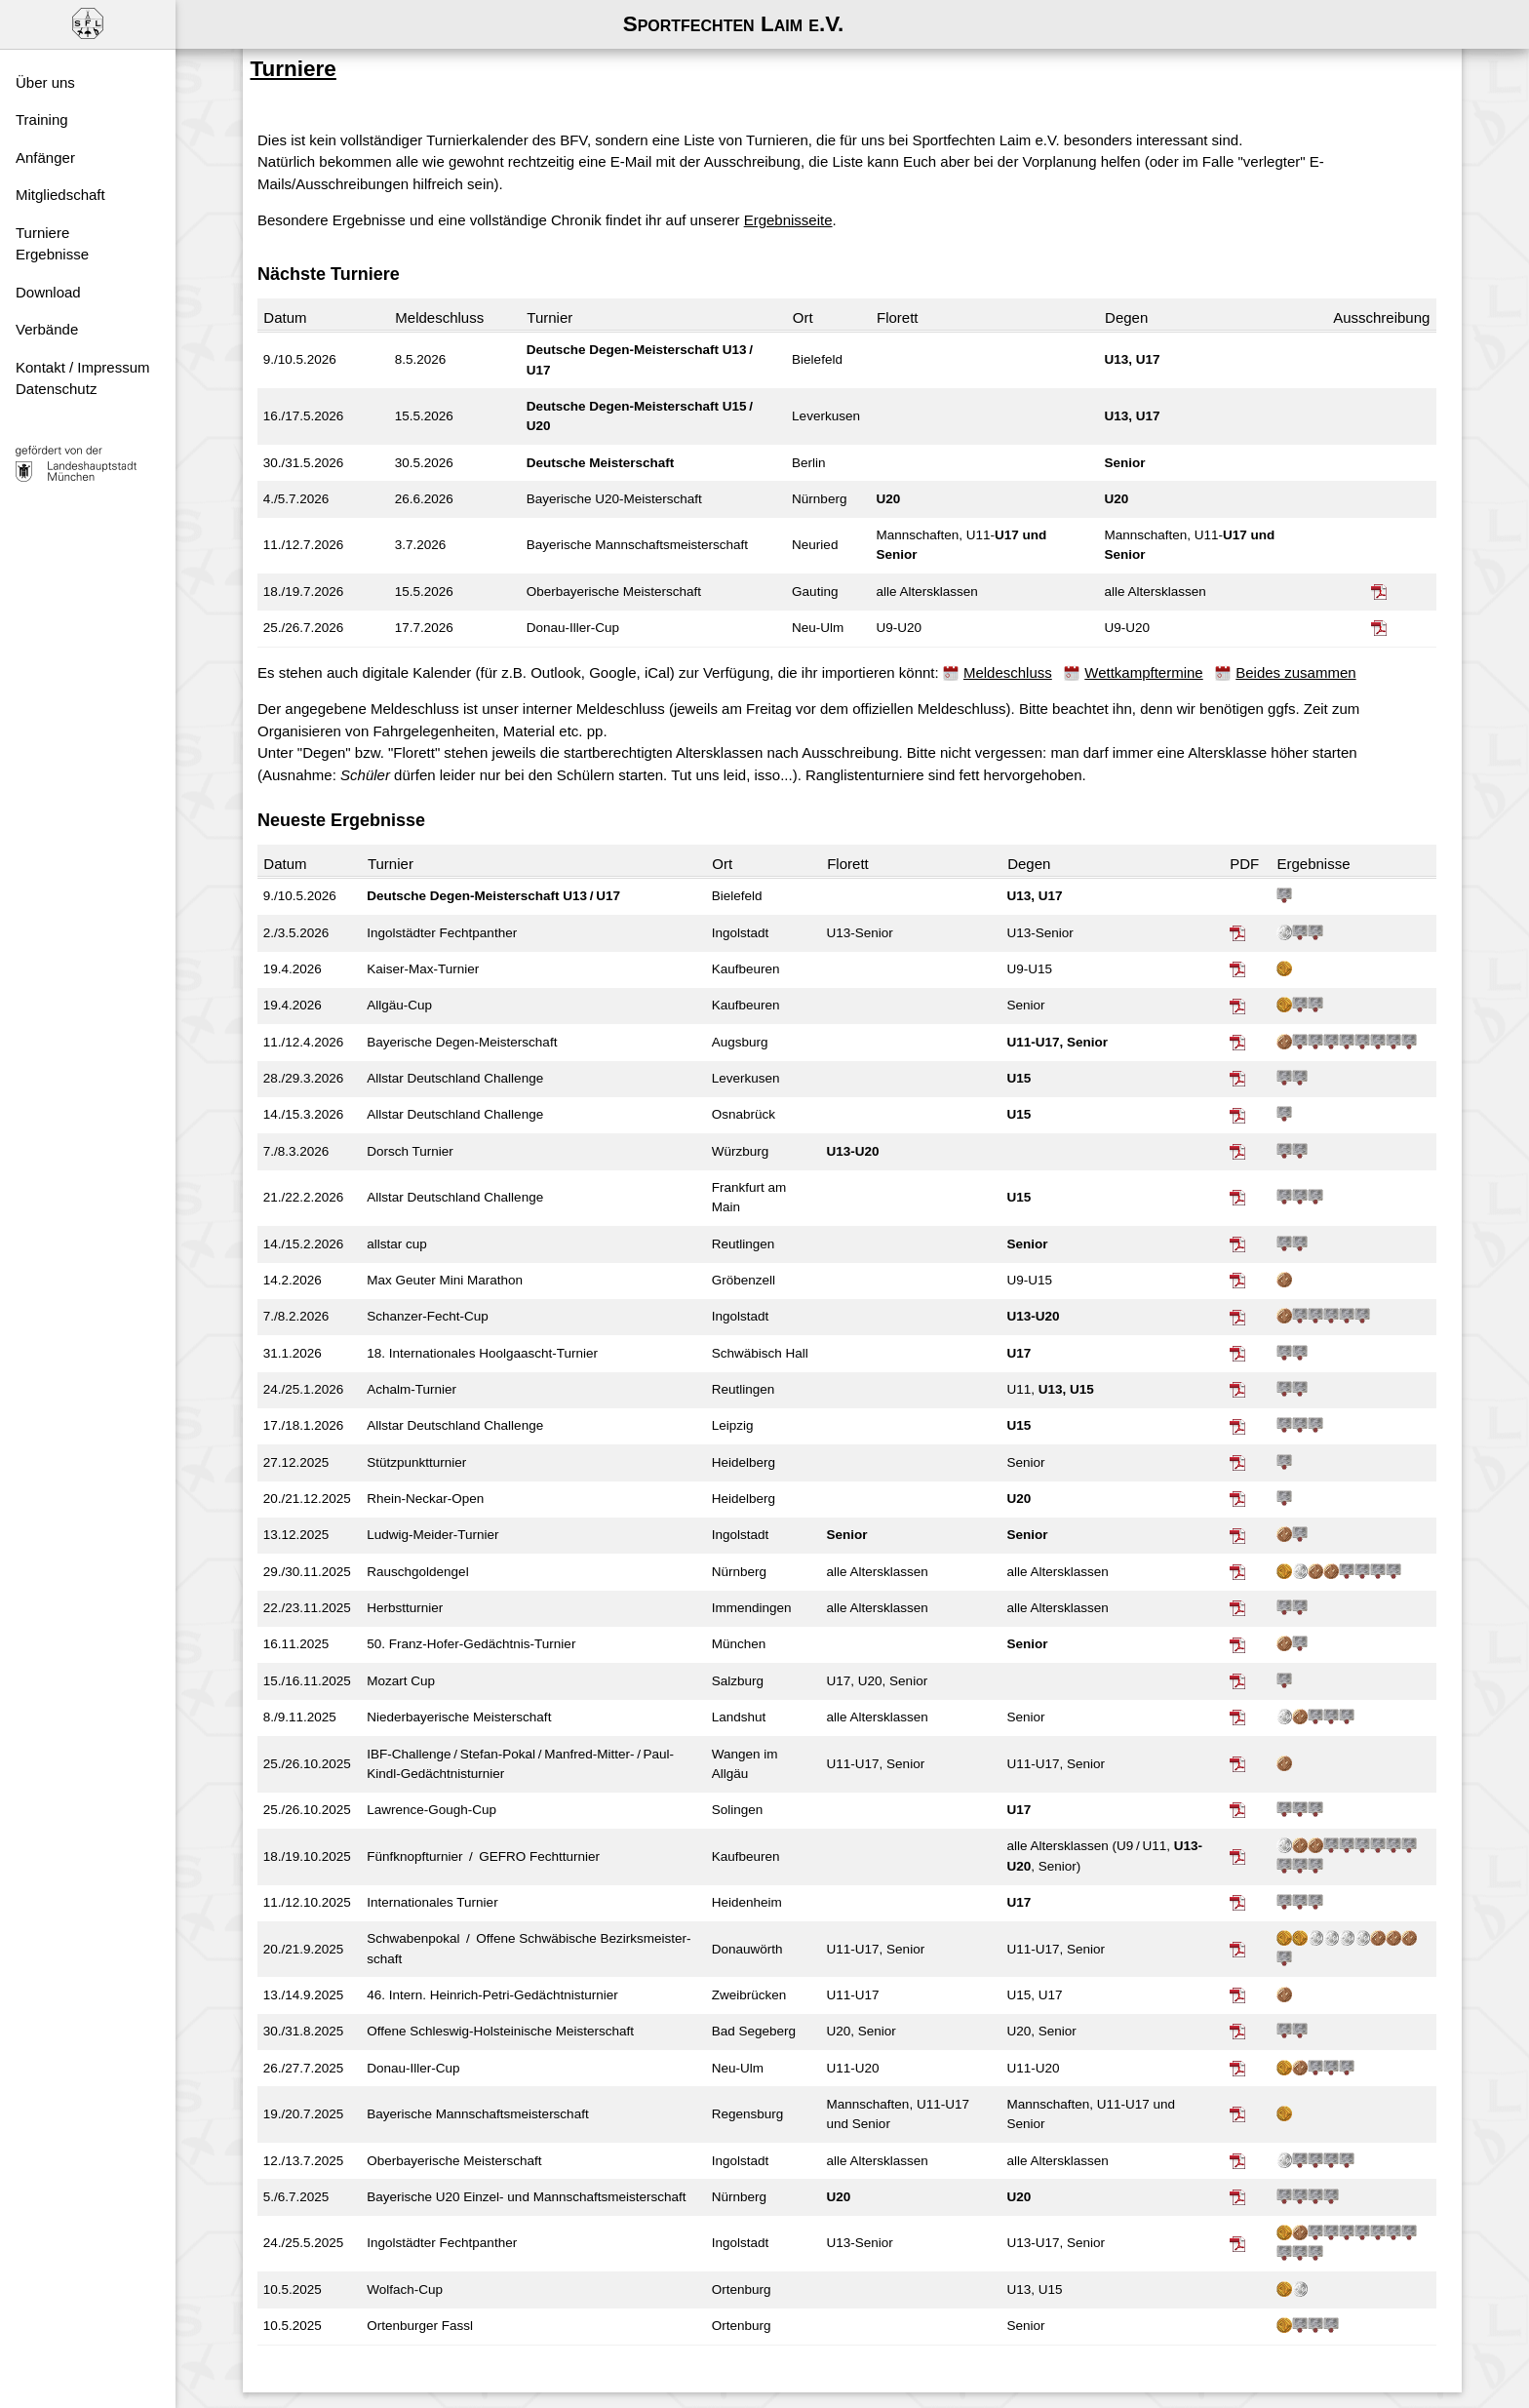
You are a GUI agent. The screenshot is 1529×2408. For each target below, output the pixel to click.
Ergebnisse (52, 254)
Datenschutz (56, 388)
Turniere (42, 232)
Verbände (47, 329)
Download (48, 292)
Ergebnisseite (805, 192)
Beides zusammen (1312, 645)
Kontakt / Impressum (83, 367)
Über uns (45, 82)
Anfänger (45, 157)
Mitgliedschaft (60, 194)
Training (42, 119)
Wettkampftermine (1160, 645)
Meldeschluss (1024, 645)
